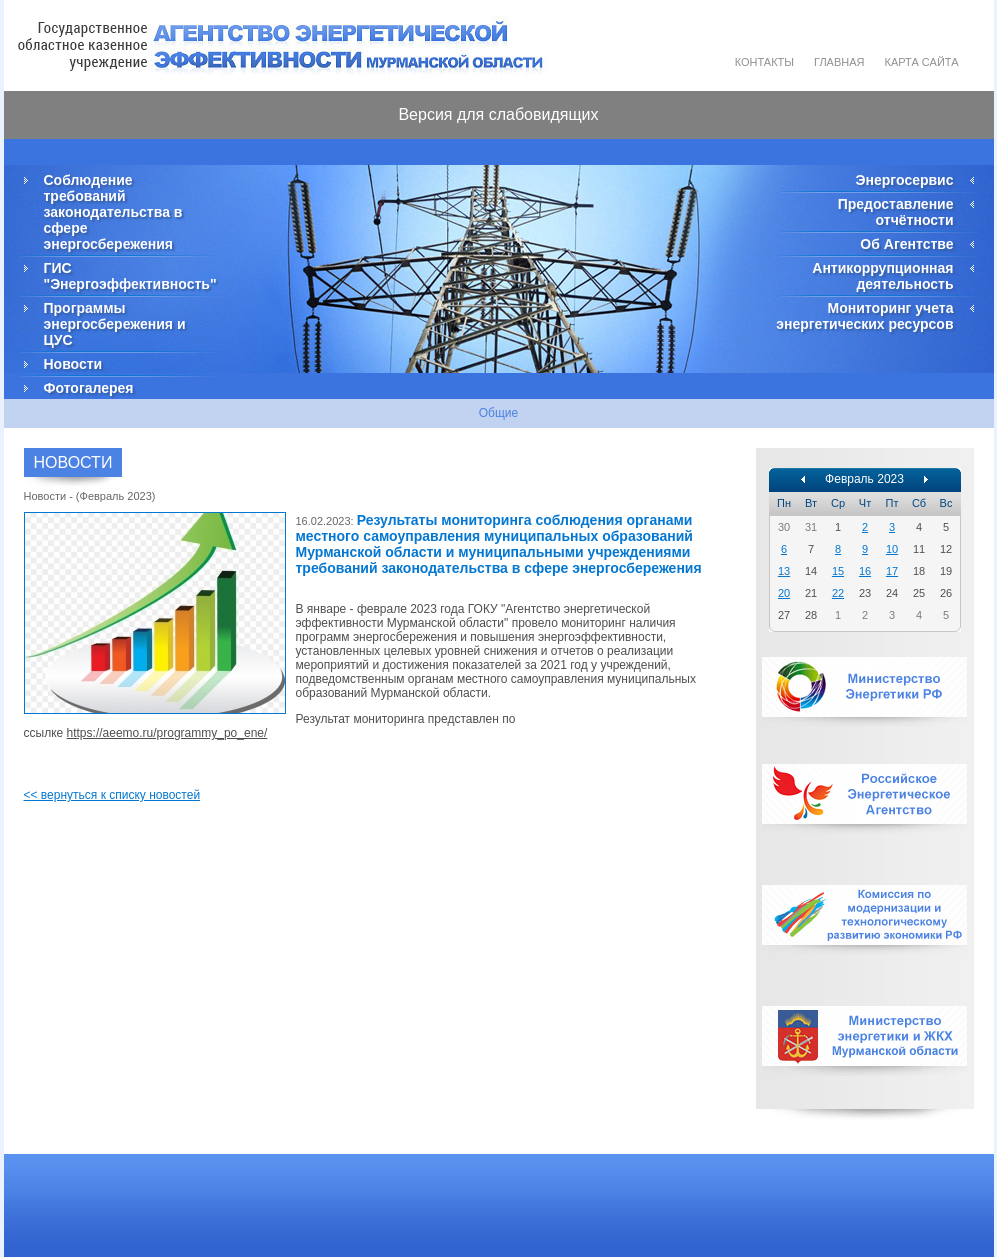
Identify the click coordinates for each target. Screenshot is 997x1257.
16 (865, 571)
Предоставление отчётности (896, 212)
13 (784, 571)
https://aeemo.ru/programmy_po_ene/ (167, 733)
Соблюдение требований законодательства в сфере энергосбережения (113, 212)
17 (892, 571)
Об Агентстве (906, 244)
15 (838, 571)
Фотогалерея (89, 388)
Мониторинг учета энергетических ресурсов (864, 316)
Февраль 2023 (864, 479)
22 (838, 593)
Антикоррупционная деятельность (882, 276)
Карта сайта (922, 62)
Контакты (764, 62)
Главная (839, 62)
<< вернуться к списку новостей (112, 795)
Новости (73, 364)
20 (784, 593)
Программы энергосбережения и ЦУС (115, 324)
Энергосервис (905, 180)
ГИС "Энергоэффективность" (129, 276)
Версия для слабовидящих (498, 114)
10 (892, 549)
